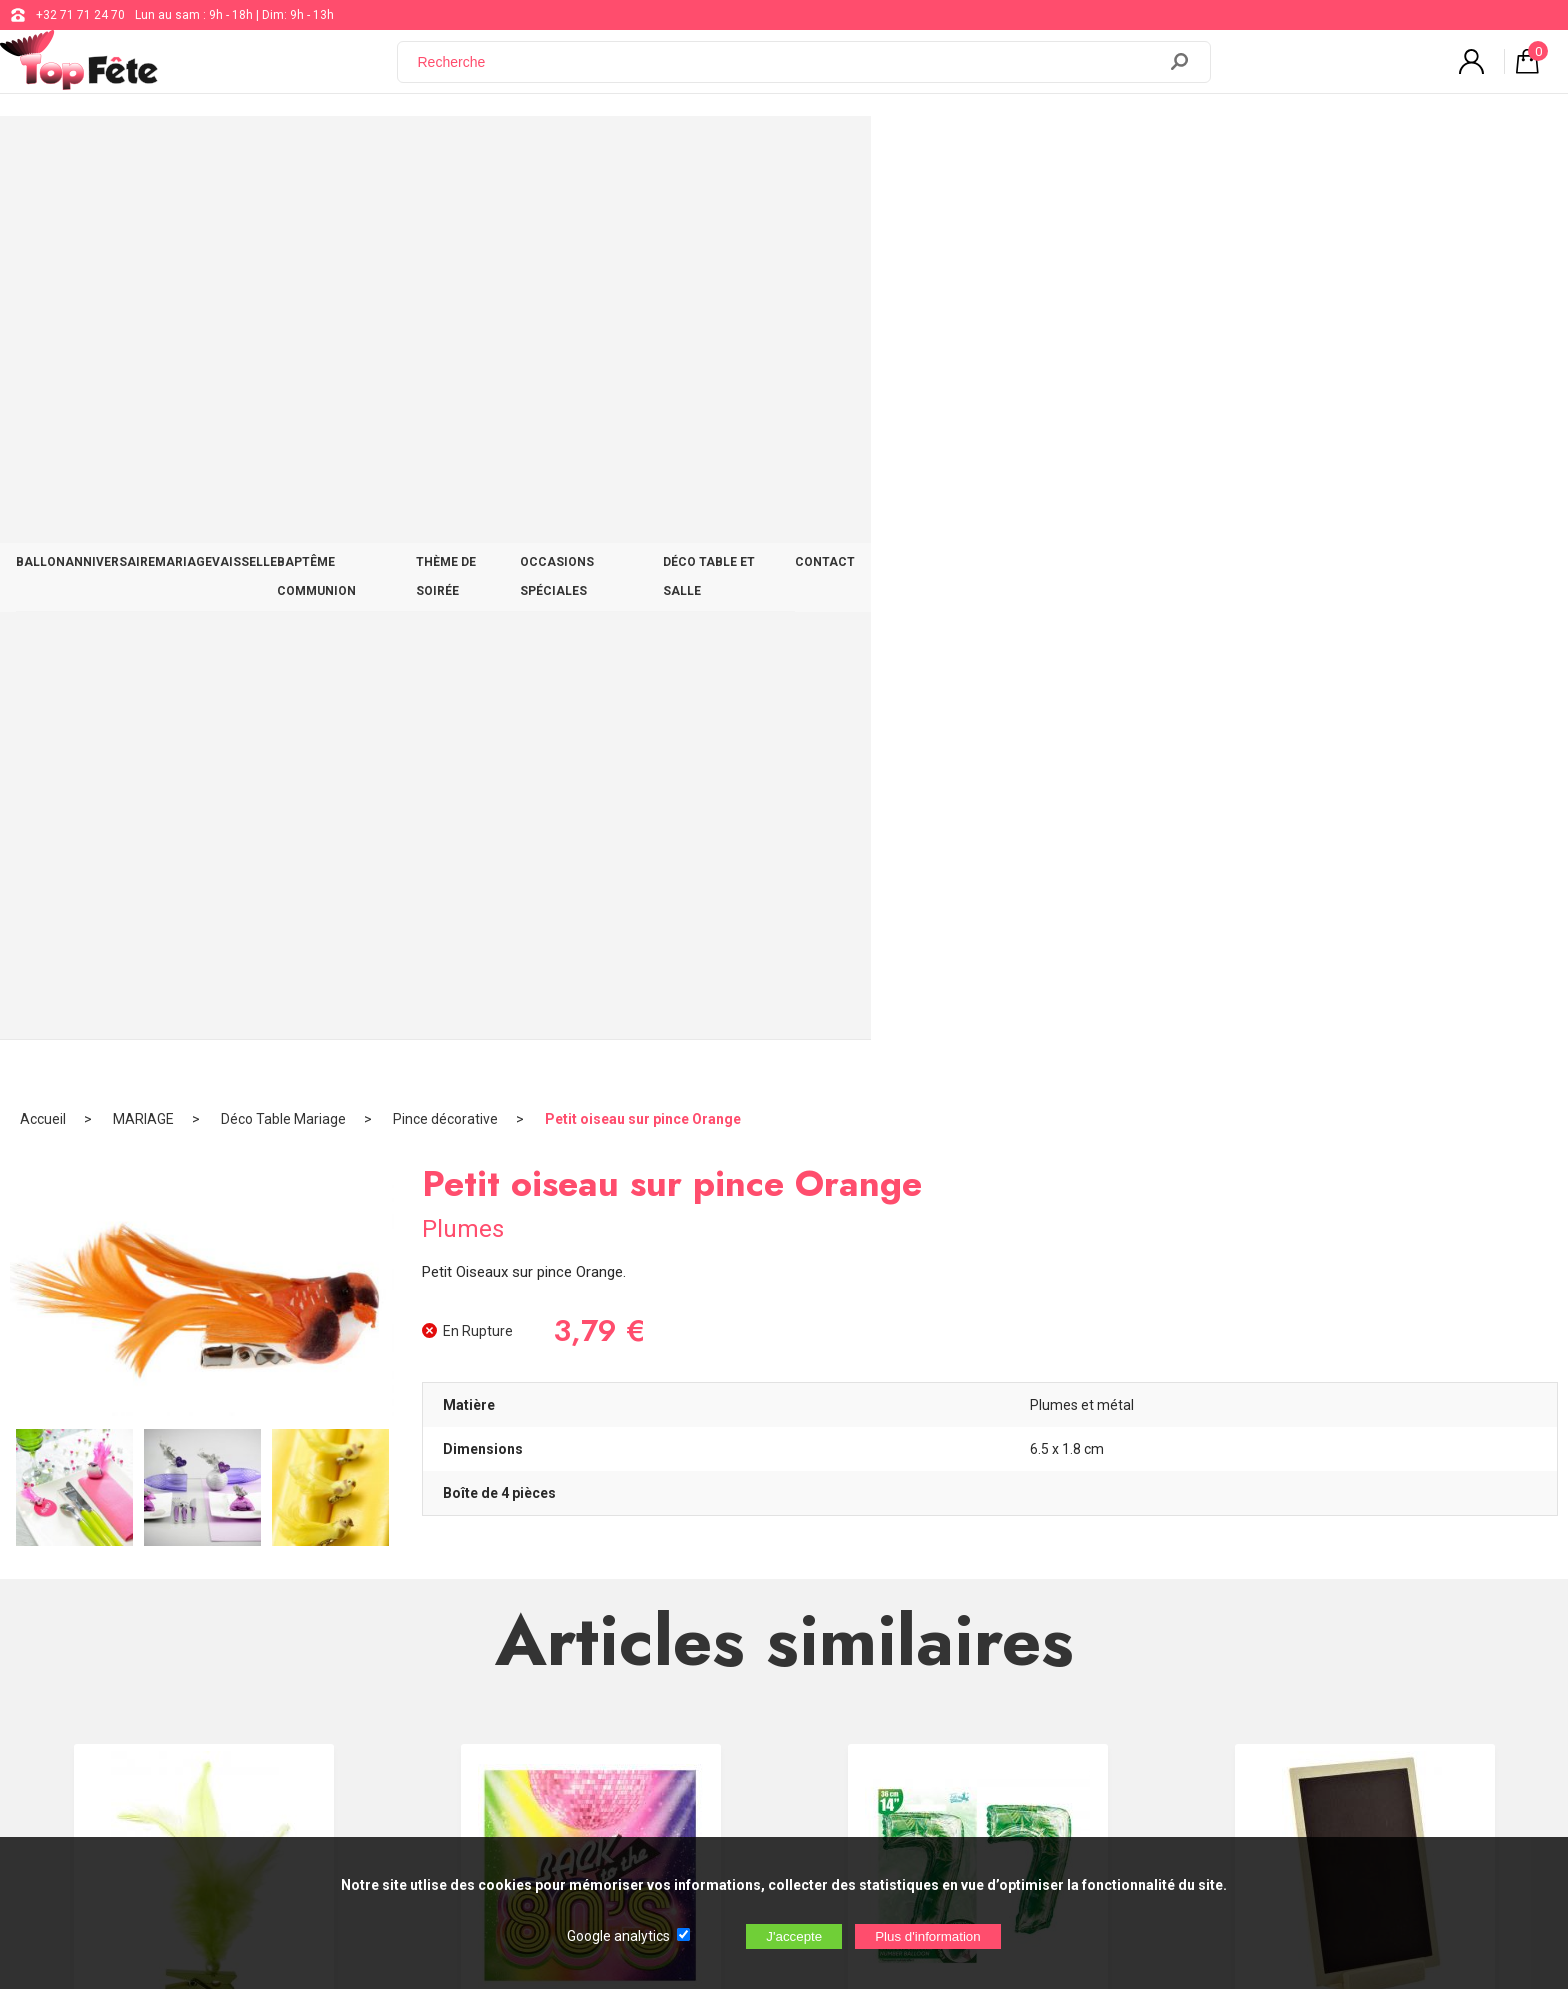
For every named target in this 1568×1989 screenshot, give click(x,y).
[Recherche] (789, 73)
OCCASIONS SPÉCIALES (1010, 152)
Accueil (43, 215)
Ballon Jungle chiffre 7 (977, 1124)
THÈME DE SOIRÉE (851, 152)
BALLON (247, 152)
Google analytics (618, 1936)
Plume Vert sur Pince (203, 1124)
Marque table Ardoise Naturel (1365, 1124)
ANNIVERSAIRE (352, 152)
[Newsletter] (406, 1750)
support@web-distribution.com (715, 1592)
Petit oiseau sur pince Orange (643, 215)
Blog (642, 1642)
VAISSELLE (555, 152)
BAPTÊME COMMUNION (693, 152)
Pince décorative (445, 215)
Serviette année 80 (591, 1124)
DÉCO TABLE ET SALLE (1183, 152)
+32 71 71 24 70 (80, 15)
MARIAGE (460, 152)
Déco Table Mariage (283, 215)
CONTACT (1315, 152)
